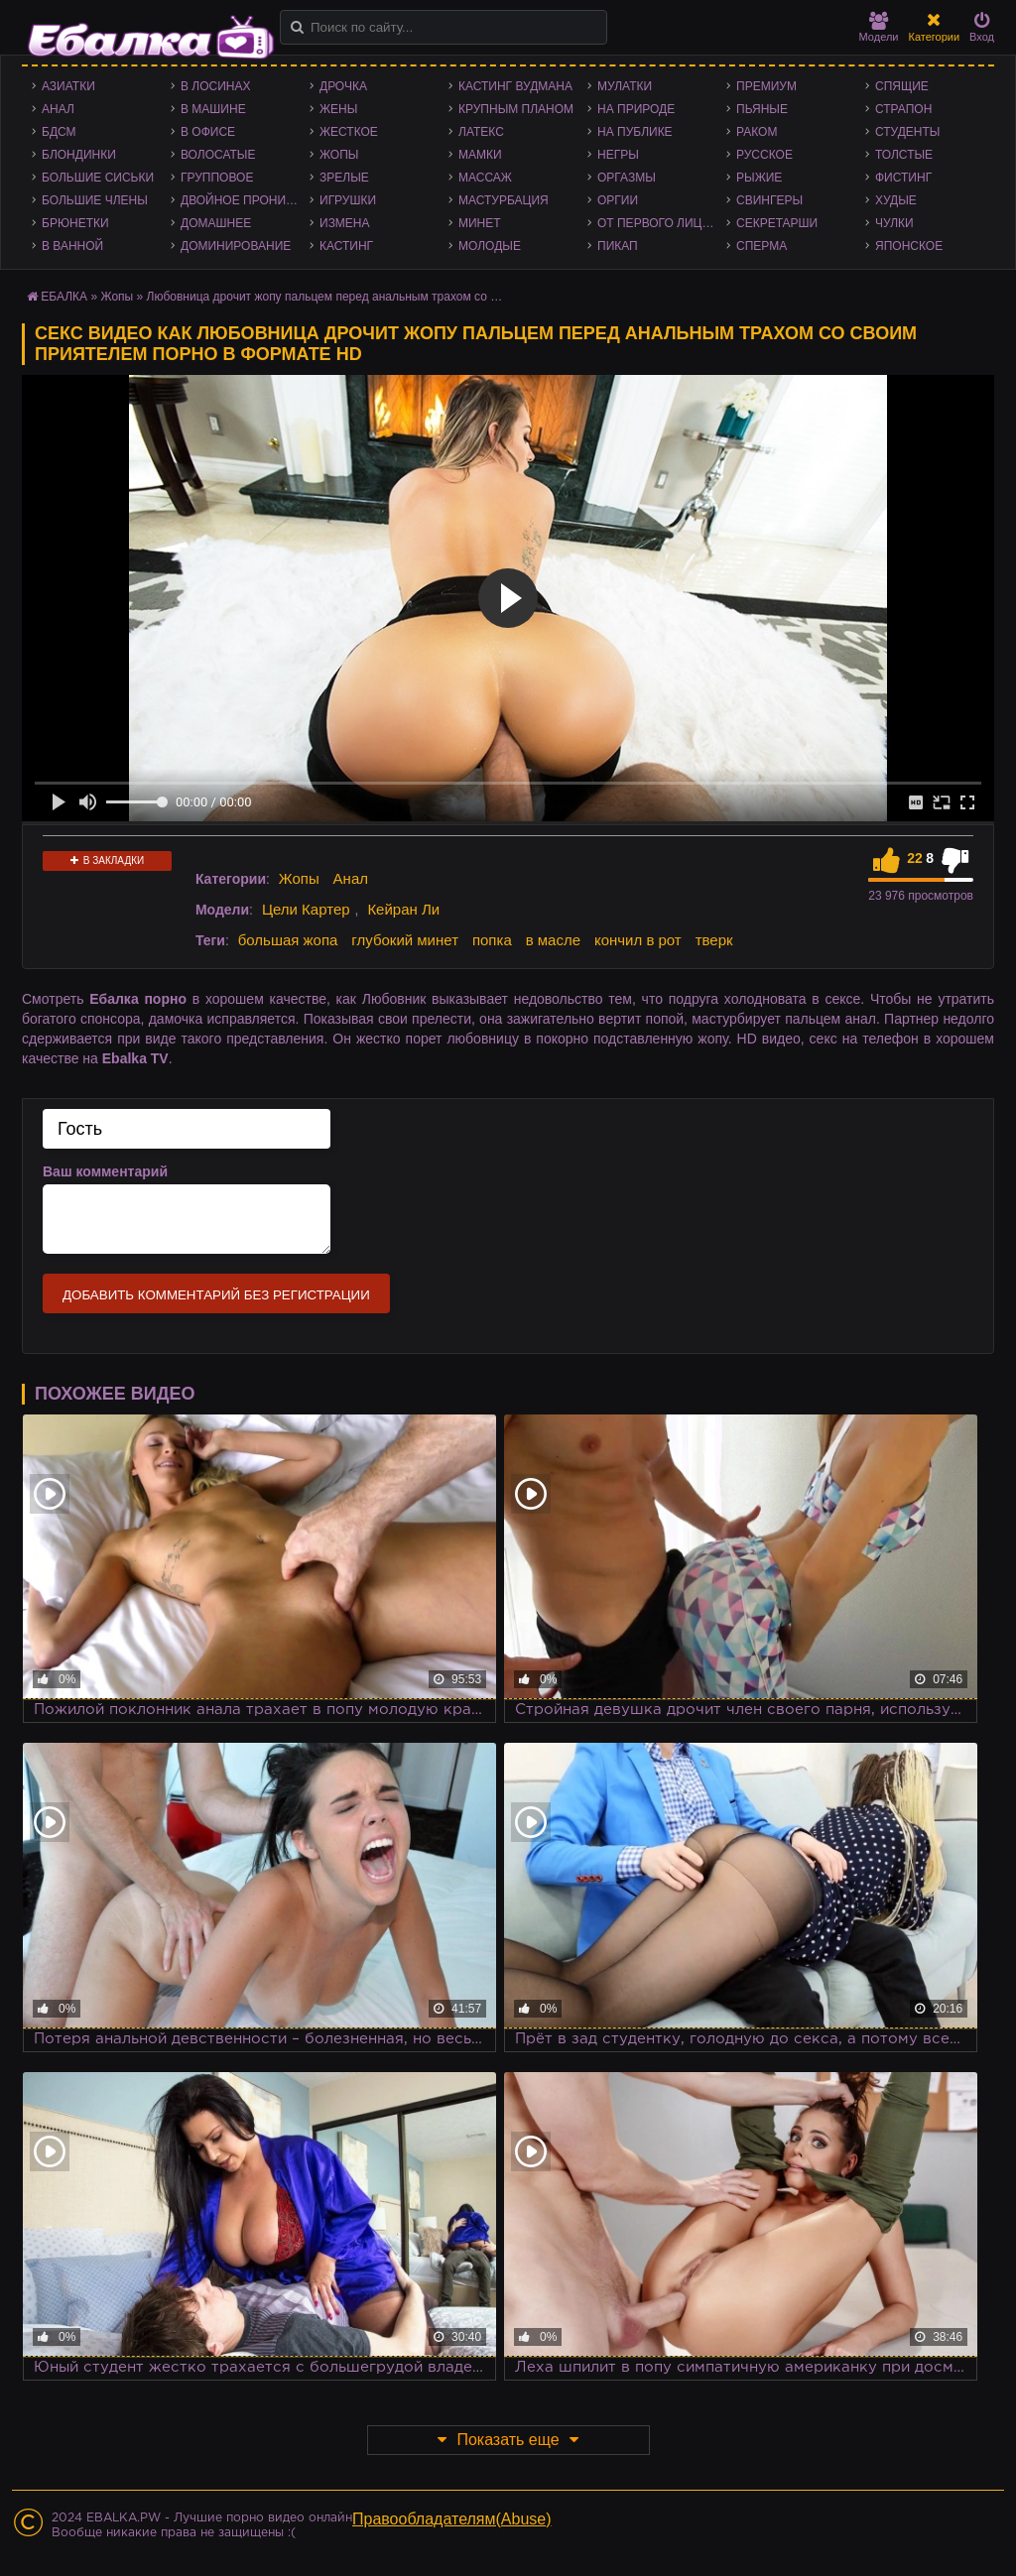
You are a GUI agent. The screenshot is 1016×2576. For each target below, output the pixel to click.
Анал (58, 109)
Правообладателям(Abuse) (452, 2519)
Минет (479, 223)
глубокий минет (404, 939)
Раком (756, 132)
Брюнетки (75, 223)
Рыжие (759, 177)
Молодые (489, 246)
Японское (909, 246)
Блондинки (79, 155)
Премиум (766, 86)
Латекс (481, 132)
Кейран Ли (403, 909)
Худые (896, 200)
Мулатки (624, 86)
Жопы (338, 155)
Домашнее (216, 223)
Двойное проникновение (245, 200)
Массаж (485, 177)
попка (492, 939)
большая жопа (288, 939)
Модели (879, 27)
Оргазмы (626, 177)
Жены (338, 109)
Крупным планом (515, 109)
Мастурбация (503, 200)
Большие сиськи (98, 177)
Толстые (904, 155)
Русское (764, 155)
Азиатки (68, 86)
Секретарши (777, 223)
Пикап (617, 246)
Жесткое (348, 132)
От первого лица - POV (661, 223)
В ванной (72, 246)
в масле (553, 939)
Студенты (907, 132)
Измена (344, 223)
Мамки (480, 155)
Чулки (894, 223)
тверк (714, 939)
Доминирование (236, 246)
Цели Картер (306, 909)
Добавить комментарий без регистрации (216, 1295)
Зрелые (344, 177)
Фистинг (903, 177)
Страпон (903, 109)
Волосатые (218, 155)
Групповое (217, 177)
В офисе (208, 132)
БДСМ (59, 132)
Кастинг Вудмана (515, 86)
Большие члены (95, 200)
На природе (636, 109)
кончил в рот (638, 939)
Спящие (902, 86)
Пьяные (762, 109)
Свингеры (769, 200)
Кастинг (346, 246)
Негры (618, 155)
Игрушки (347, 200)
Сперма (761, 246)
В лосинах (216, 86)
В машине (213, 109)
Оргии (617, 200)
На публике (635, 132)
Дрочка (343, 86)
